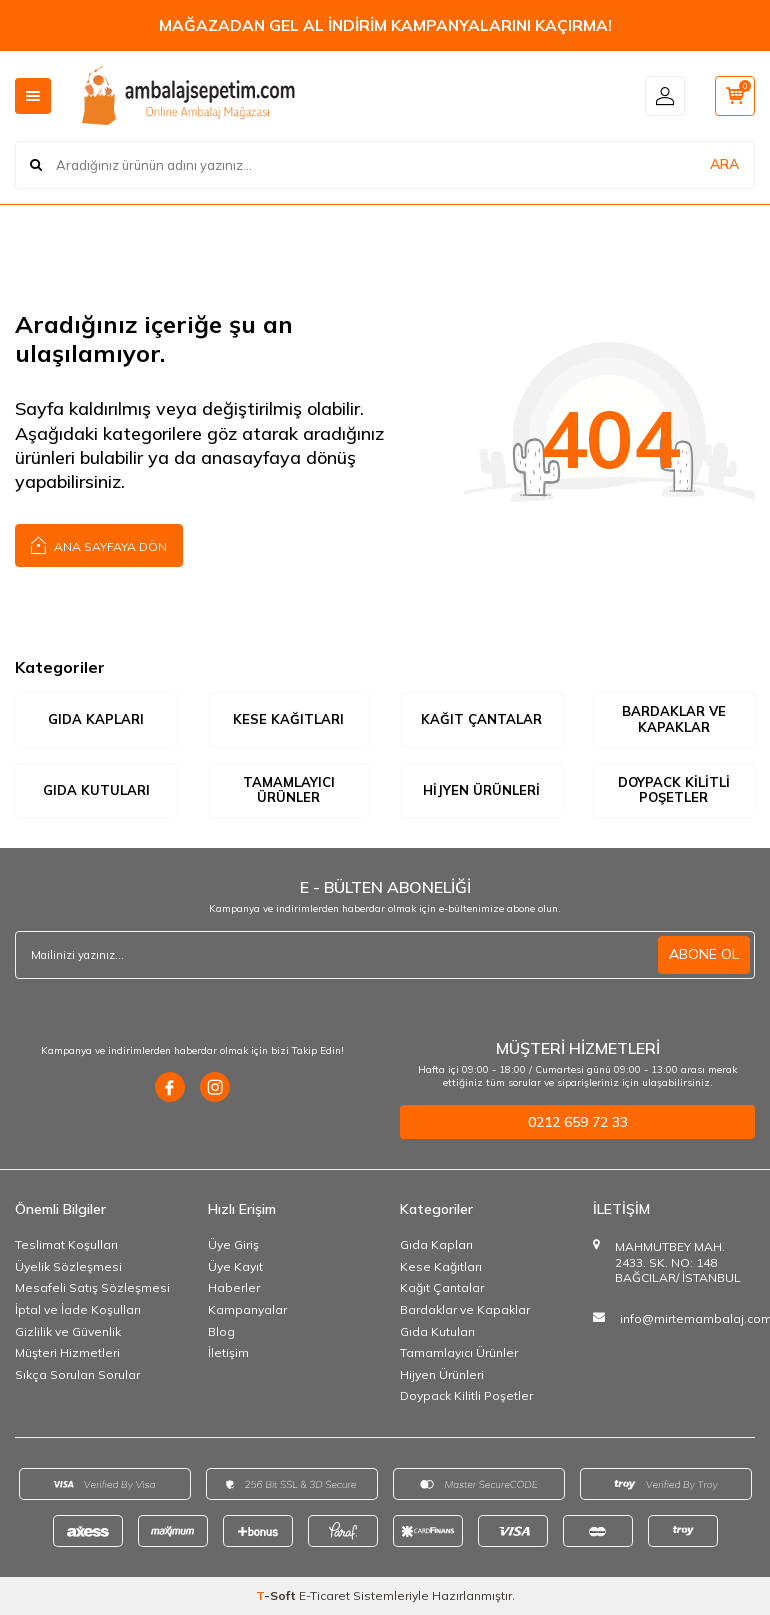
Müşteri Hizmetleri (67, 1352)
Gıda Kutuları (96, 790)
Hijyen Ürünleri (481, 790)
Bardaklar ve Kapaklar (674, 719)
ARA (724, 164)
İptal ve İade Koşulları (78, 1309)
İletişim (228, 1352)
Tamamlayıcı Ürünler (289, 790)
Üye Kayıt (235, 1266)
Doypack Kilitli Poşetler (674, 790)
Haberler (234, 1287)
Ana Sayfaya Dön (99, 544)
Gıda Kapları (96, 719)
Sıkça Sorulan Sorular (77, 1374)
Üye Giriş (233, 1244)
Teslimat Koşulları (66, 1244)
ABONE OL (704, 954)
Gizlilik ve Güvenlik (68, 1331)
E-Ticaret (324, 1595)
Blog (221, 1331)
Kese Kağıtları (288, 719)
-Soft (277, 1595)
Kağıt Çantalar (481, 719)
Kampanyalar (247, 1309)
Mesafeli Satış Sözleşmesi (92, 1287)
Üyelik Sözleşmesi (68, 1266)
